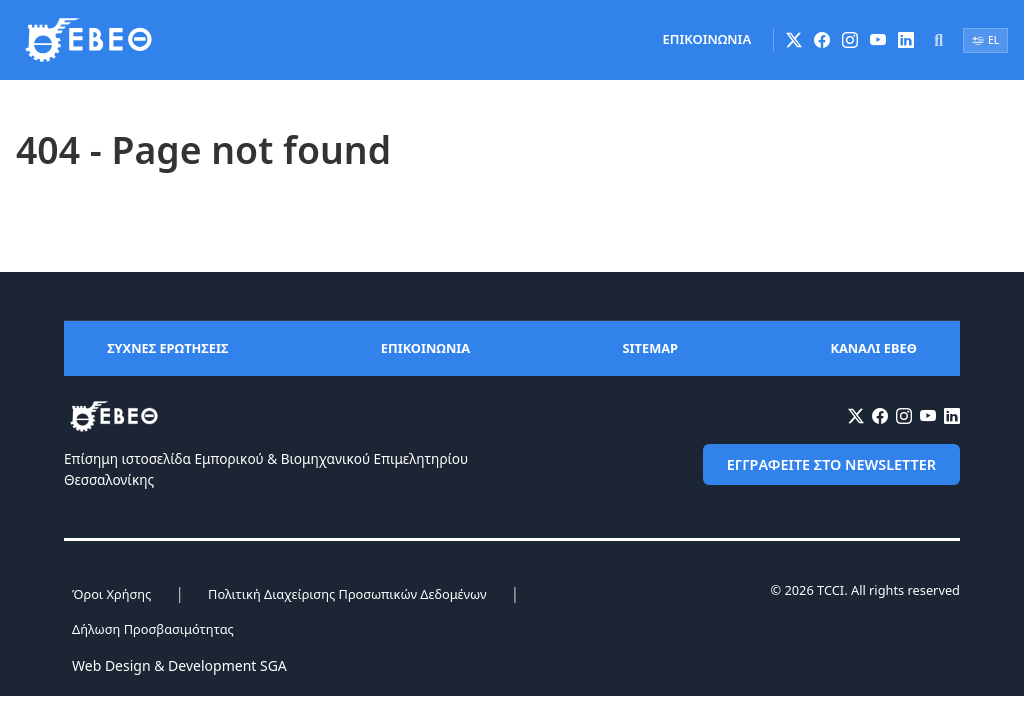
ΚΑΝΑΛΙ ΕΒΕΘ (874, 348)
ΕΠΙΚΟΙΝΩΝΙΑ (707, 39)
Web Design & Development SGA (179, 665)
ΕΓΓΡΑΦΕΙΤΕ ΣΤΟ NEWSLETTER (831, 464)
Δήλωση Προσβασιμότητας (153, 629)
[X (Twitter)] (794, 40)
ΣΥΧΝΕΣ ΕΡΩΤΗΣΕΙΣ (167, 348)
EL (985, 40)
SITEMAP (650, 348)
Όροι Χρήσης (111, 594)
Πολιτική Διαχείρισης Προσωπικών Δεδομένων (347, 594)
